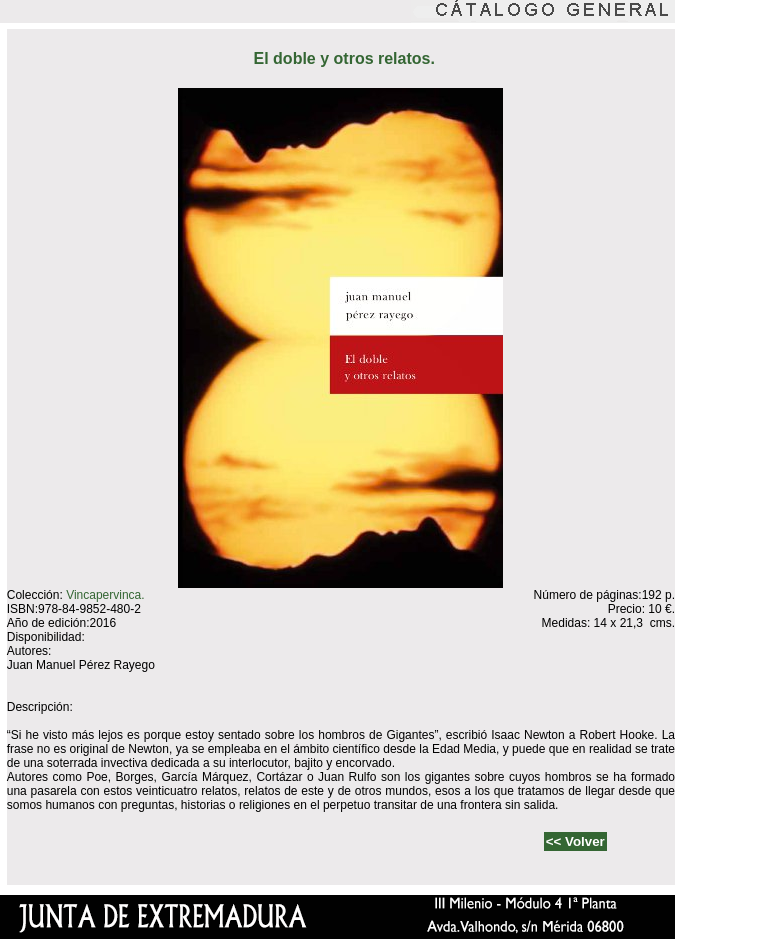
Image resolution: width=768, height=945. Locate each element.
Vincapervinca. (105, 595)
